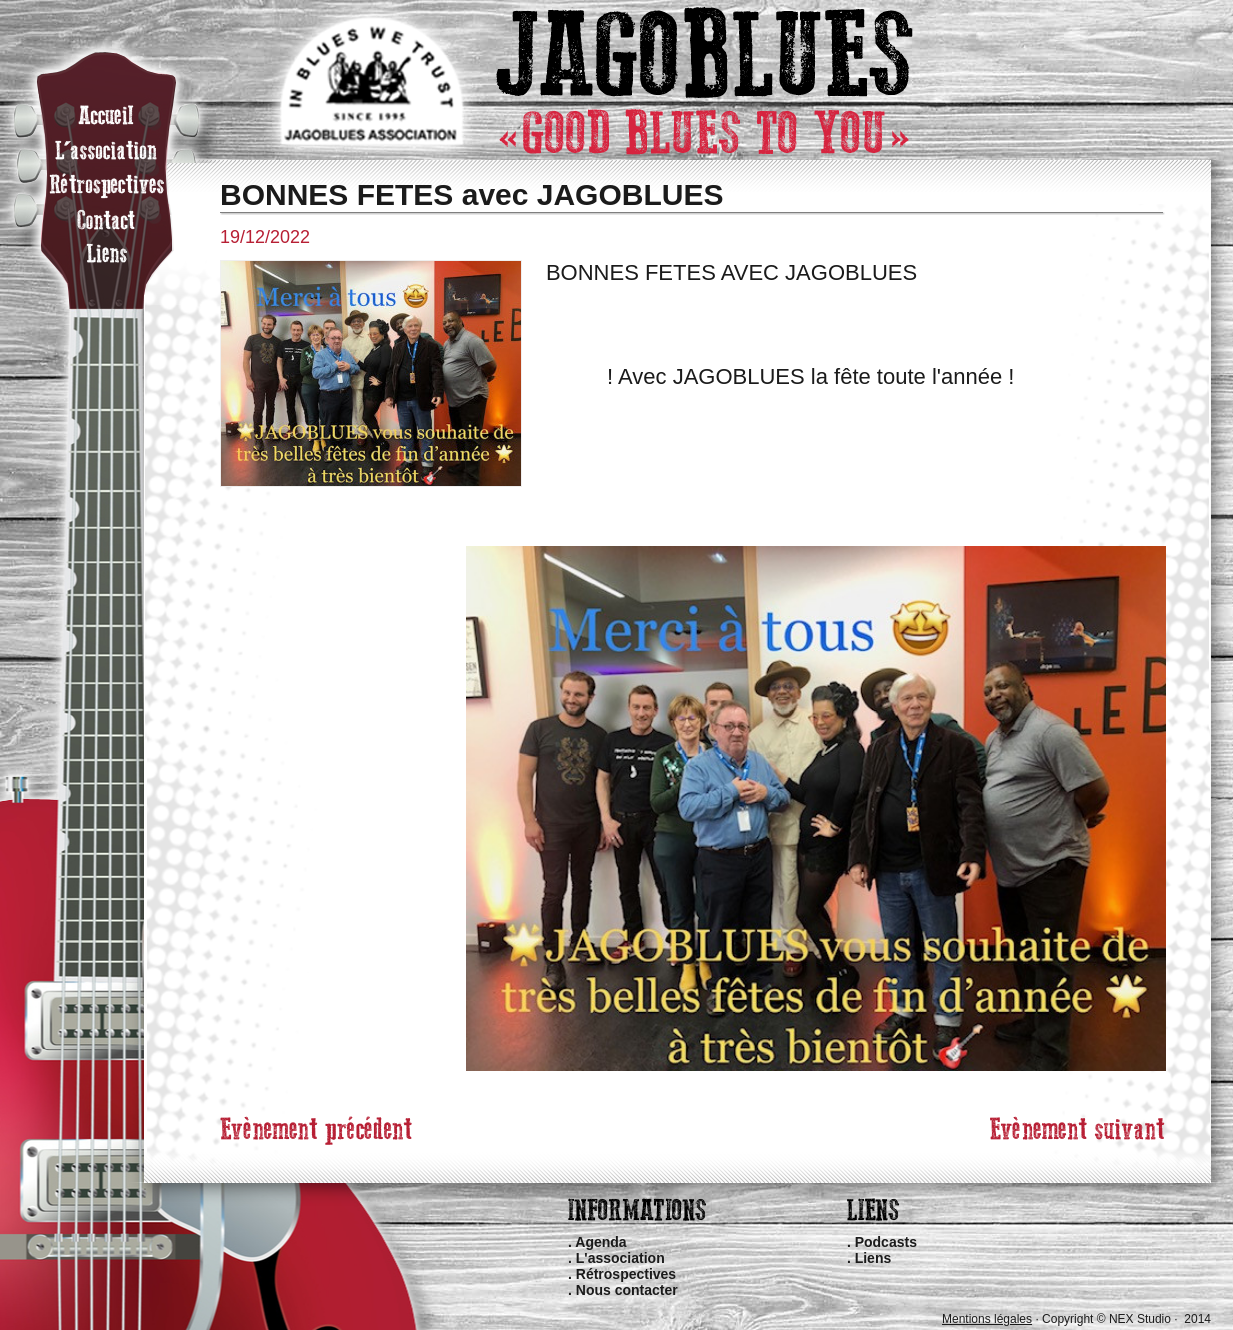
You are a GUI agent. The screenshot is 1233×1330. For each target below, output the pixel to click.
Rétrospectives (626, 1274)
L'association (620, 1258)
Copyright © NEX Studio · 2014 (1126, 1319)
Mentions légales (987, 1319)
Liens (873, 1258)
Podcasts (886, 1242)
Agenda (600, 1242)
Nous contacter (627, 1290)
